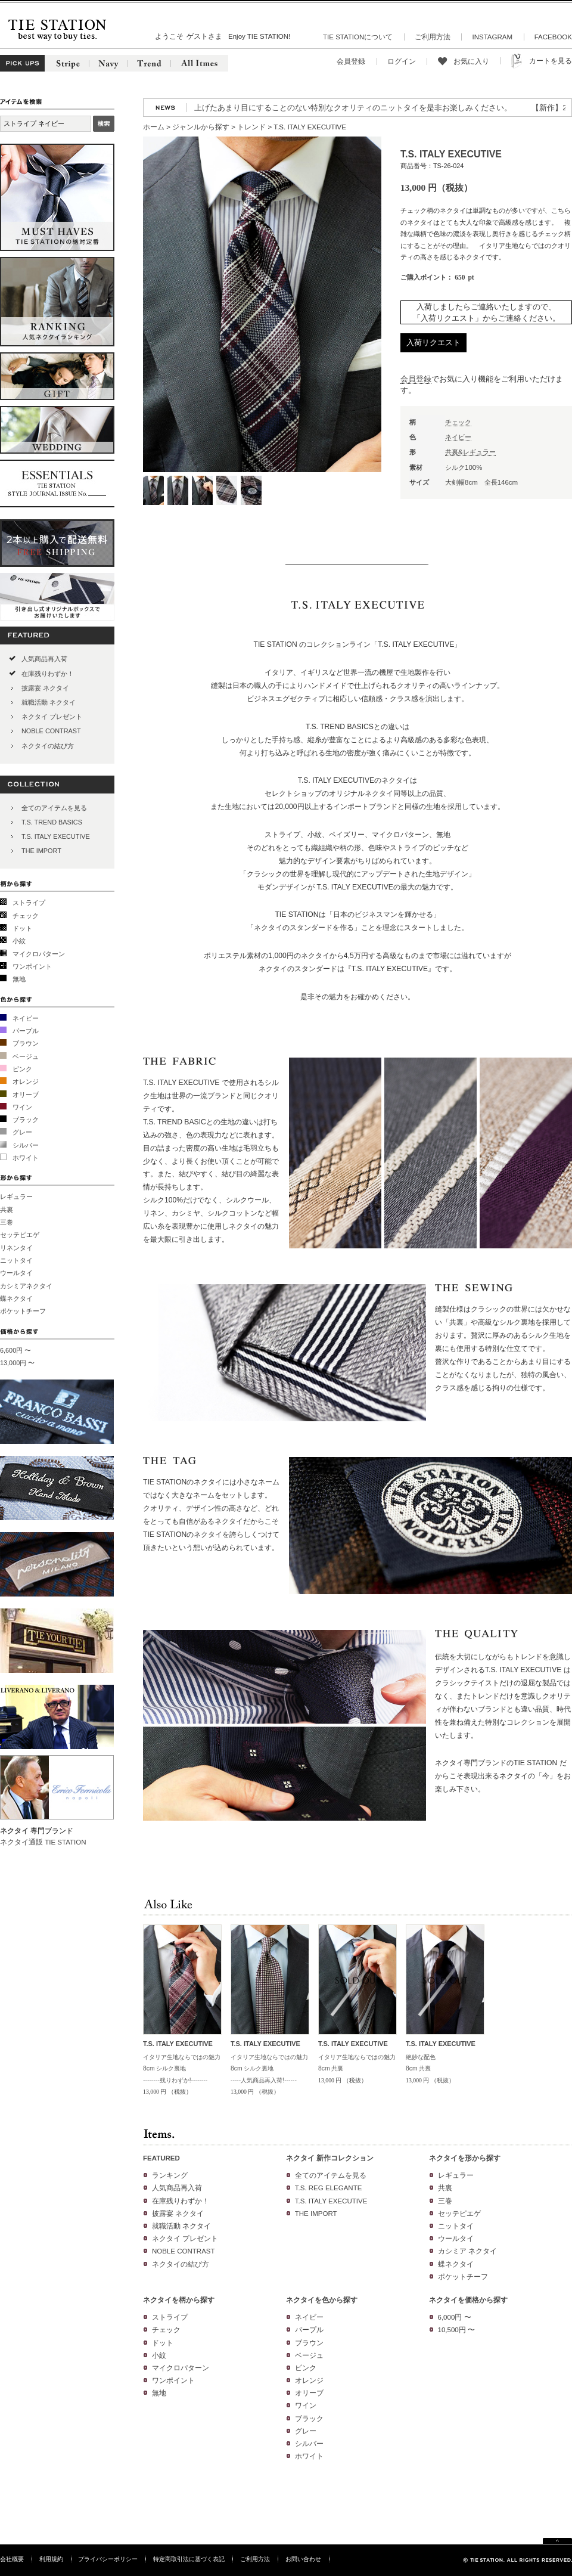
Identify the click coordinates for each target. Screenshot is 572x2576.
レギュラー (16, 1196)
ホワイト (26, 1157)
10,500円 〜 (456, 2329)
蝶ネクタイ (16, 1298)
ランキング (170, 2175)
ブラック (26, 1119)
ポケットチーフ (23, 1311)
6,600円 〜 (15, 1350)
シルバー (26, 1145)
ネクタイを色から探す (322, 2300)
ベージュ (26, 1056)
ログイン (401, 61)
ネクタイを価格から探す (468, 2300)
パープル (26, 1030)
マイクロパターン (39, 953)
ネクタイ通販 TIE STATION (43, 1842)
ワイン (22, 1107)
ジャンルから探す (200, 127)
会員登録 (351, 61)
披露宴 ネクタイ (45, 688)
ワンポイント (32, 966)
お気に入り (471, 61)
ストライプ (29, 902)
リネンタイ (16, 1247)
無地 (19, 978)
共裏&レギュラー (470, 451)
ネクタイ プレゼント (51, 716)
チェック (26, 915)
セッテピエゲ (19, 1234)
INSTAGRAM (492, 37)
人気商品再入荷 (44, 658)
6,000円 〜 (454, 2317)
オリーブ (26, 1094)
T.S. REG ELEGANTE (328, 2187)
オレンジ (26, 1081)
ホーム (153, 127)
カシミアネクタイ (26, 1285)
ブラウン (26, 1043)
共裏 (6, 1209)
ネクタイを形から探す (464, 2158)
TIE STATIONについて (358, 37)
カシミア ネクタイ (467, 2251)
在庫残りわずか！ (47, 673)
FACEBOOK (553, 37)
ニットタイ (16, 1260)
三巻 (6, 1222)
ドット (22, 928)
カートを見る (550, 60)
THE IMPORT (41, 850)
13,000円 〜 (17, 1362)
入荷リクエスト (433, 342)
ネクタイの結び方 (47, 745)
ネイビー (26, 1018)
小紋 (19, 940)
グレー (22, 1132)
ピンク (22, 1068)
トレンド (251, 127)
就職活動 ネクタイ (48, 702)
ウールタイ (16, 1272)
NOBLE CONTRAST (51, 730)
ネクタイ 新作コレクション (330, 2158)
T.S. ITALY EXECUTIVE (55, 836)
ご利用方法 (432, 37)
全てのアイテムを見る (54, 807)
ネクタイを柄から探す (178, 2300)
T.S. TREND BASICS (51, 822)
